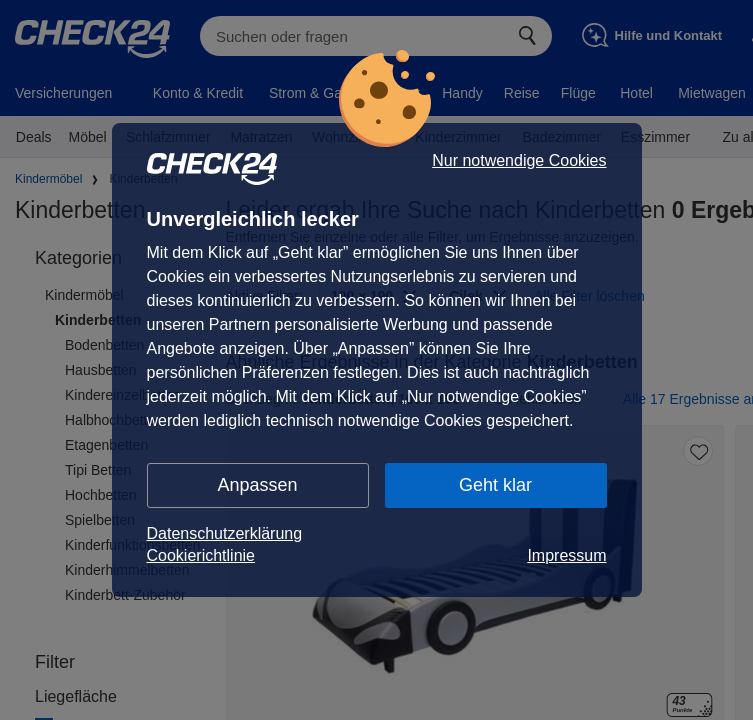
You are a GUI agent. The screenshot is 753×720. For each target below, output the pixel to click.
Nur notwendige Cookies (519, 161)
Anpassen (257, 485)
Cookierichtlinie (201, 555)
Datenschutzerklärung (225, 533)
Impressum (566, 555)
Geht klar (495, 485)
